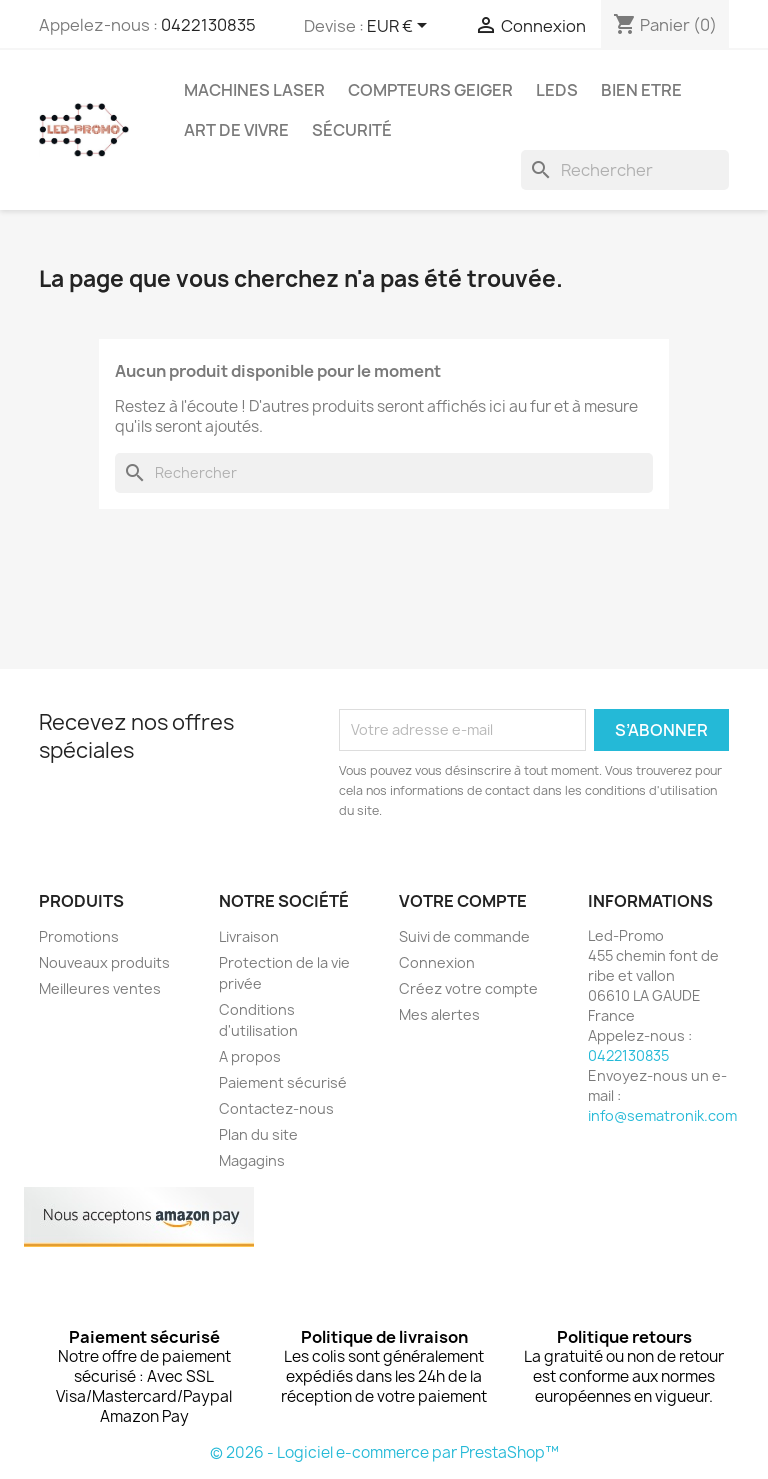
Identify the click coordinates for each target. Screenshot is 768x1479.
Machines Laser (254, 90)
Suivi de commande (464, 936)
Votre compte (463, 901)
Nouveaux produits (104, 962)
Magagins (252, 1160)
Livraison (249, 936)
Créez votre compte (468, 988)
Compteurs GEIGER (430, 90)
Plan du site (258, 1134)
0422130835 (208, 25)
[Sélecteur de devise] (400, 27)
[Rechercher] (625, 170)
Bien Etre (641, 90)
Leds (557, 90)
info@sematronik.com (662, 1115)
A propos (250, 1056)
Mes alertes (439, 1014)
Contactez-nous (276, 1108)
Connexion (437, 962)
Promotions (79, 936)
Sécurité (352, 130)
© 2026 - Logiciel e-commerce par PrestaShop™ (384, 1452)
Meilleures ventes (100, 988)
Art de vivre (236, 130)
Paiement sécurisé (283, 1082)
